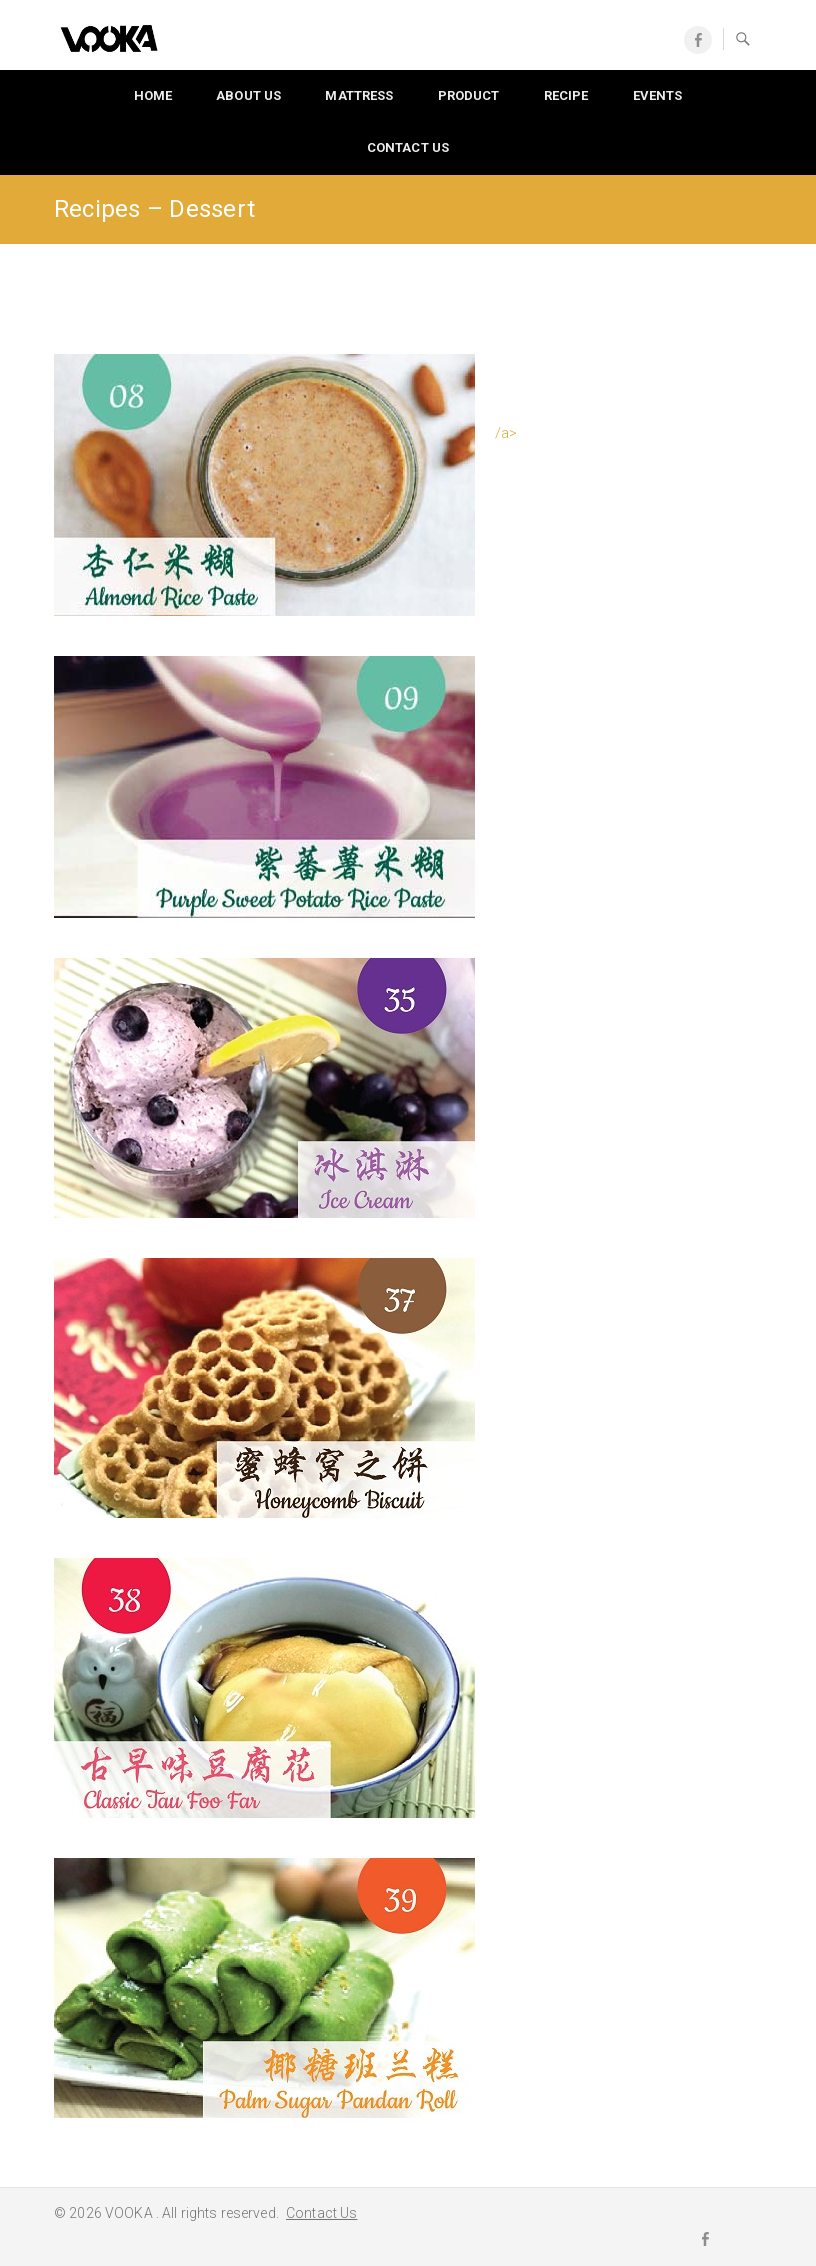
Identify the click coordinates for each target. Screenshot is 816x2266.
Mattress (359, 95)
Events (658, 95)
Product (469, 95)
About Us (248, 95)
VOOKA (130, 2213)
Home (153, 95)
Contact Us (408, 147)
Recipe (566, 95)
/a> (506, 433)
